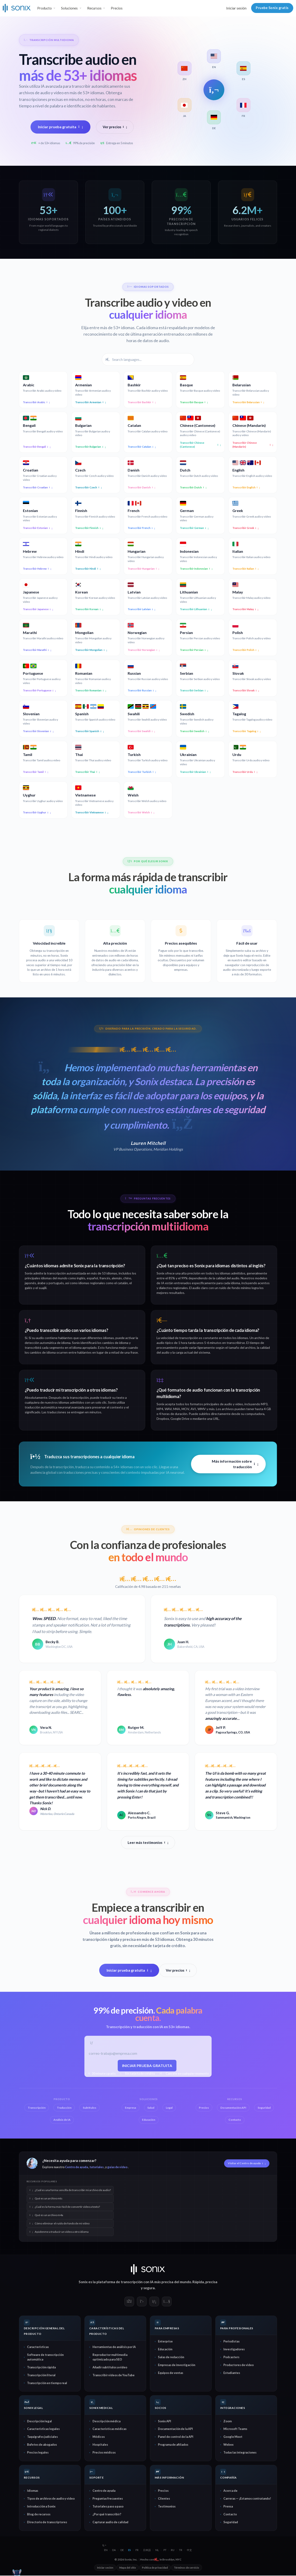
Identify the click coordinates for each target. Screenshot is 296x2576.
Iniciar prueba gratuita (60, 127)
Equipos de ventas (170, 2373)
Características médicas (109, 2429)
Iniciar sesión (236, 8)
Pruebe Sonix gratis (272, 8)
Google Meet (232, 2437)
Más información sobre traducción (235, 1464)
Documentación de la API (175, 2429)
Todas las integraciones (239, 2453)
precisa (211, 2282)
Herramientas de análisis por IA (114, 2347)
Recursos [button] (94, 8)
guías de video (117, 2167)
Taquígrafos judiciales (42, 2437)
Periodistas (231, 2342)
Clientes (164, 2499)
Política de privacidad (155, 2568)
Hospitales (100, 2445)
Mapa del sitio (127, 2568)
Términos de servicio (186, 2568)
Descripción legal (39, 2421)
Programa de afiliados (173, 2445)
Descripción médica (106, 2421)
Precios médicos (104, 2453)
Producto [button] (44, 8)
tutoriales (96, 2167)
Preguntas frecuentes (107, 2499)
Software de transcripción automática (45, 2357)
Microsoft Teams (235, 2429)
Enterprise (165, 2342)
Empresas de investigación (176, 2365)
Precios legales (38, 2453)
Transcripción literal (41, 2375)
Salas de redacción (171, 2357)
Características (38, 2347)
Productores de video (238, 2365)
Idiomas (32, 2491)
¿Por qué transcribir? (106, 2515)
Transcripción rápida (41, 2367)
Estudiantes (231, 2373)
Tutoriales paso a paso (107, 2507)
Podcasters (231, 2357)
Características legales (43, 2429)
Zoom (227, 2421)
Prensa (228, 2507)
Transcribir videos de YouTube (113, 2375)
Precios (117, 8)
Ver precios (115, 127)
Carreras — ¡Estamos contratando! (247, 2499)
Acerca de (230, 2491)
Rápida (198, 2282)
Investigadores (234, 2349)
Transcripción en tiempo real (47, 2383)
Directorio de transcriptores (47, 2522)
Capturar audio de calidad (110, 2522)
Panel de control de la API (175, 2437)
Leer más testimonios (148, 1843)
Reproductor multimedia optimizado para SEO (109, 2357)
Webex (228, 2445)
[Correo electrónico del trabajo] (148, 2054)
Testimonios (167, 2507)
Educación (165, 2349)
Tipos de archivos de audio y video (51, 2499)
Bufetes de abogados (42, 2445)
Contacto (230, 2515)
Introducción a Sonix (41, 2507)
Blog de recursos (38, 2515)
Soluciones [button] (69, 8)
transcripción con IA (137, 2282)
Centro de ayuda (76, 2167)
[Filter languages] (148, 359)
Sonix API (164, 2421)
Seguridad (230, 2522)
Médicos (98, 2437)
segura (149, 2288)
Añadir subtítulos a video (109, 2367)
